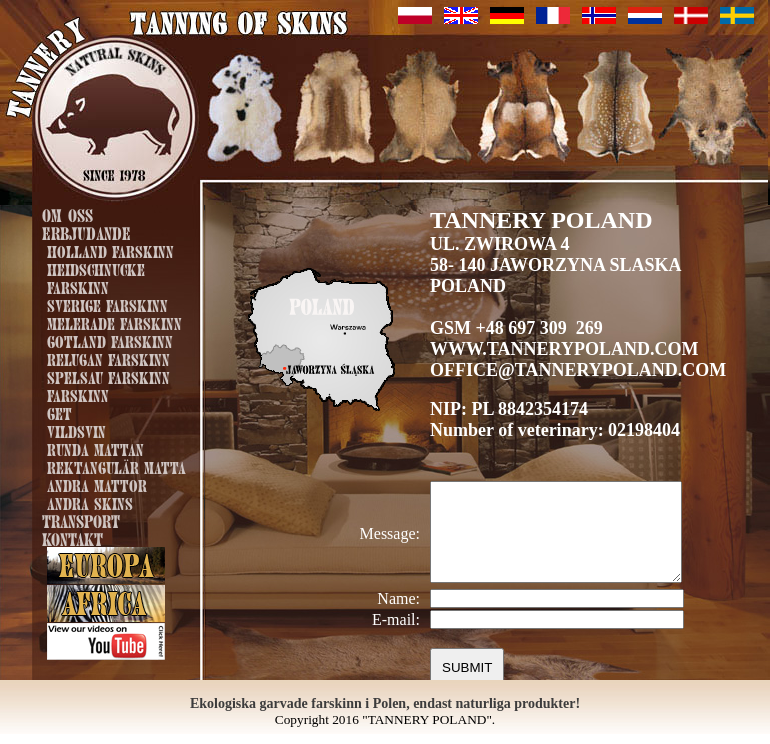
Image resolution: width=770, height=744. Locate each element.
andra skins (90, 502)
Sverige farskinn (107, 304)
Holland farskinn (110, 250)
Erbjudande (86, 231)
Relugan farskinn (108, 358)
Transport (81, 519)
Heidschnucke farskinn (96, 277)
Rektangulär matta (116, 466)
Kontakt (72, 537)
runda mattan (95, 448)
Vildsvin (76, 430)
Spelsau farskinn (108, 376)
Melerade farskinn (114, 322)
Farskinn (78, 394)
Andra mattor (97, 484)
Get (59, 412)
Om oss (67, 213)
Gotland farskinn (110, 340)
